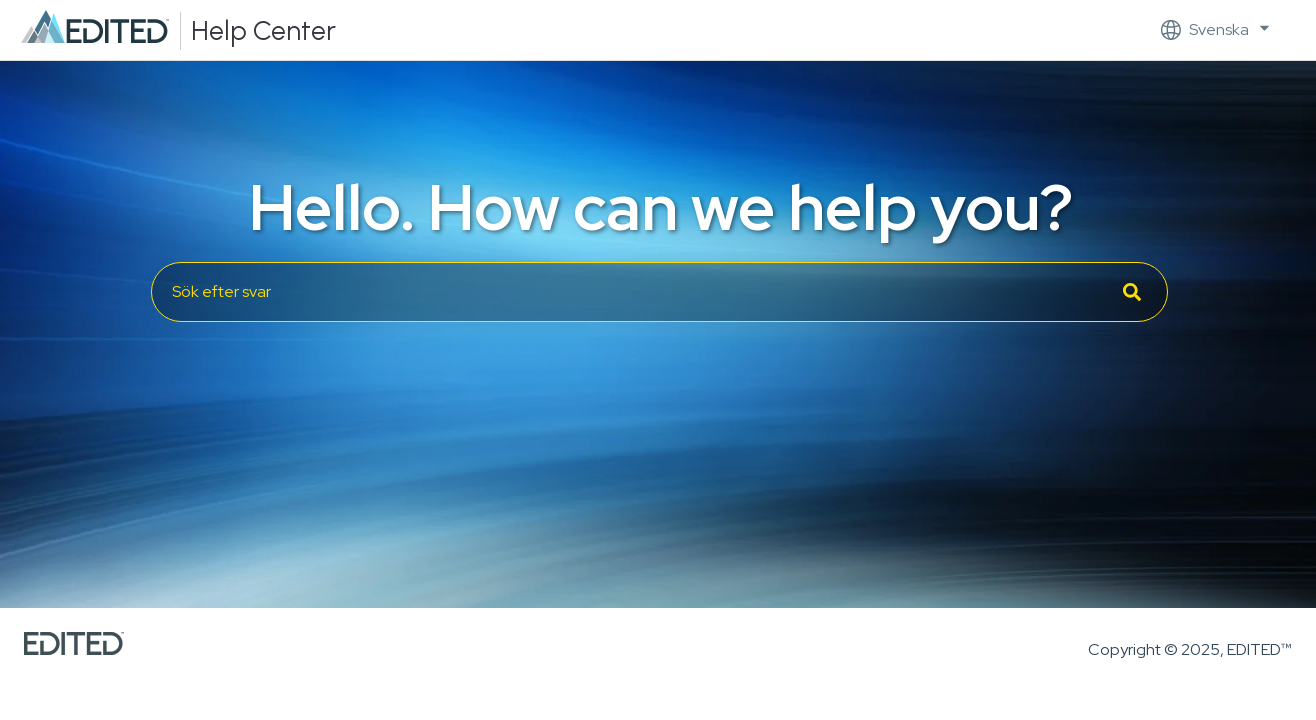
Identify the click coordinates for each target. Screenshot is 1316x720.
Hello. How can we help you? (661, 207)
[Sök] (1132, 292)
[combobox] (659, 292)
